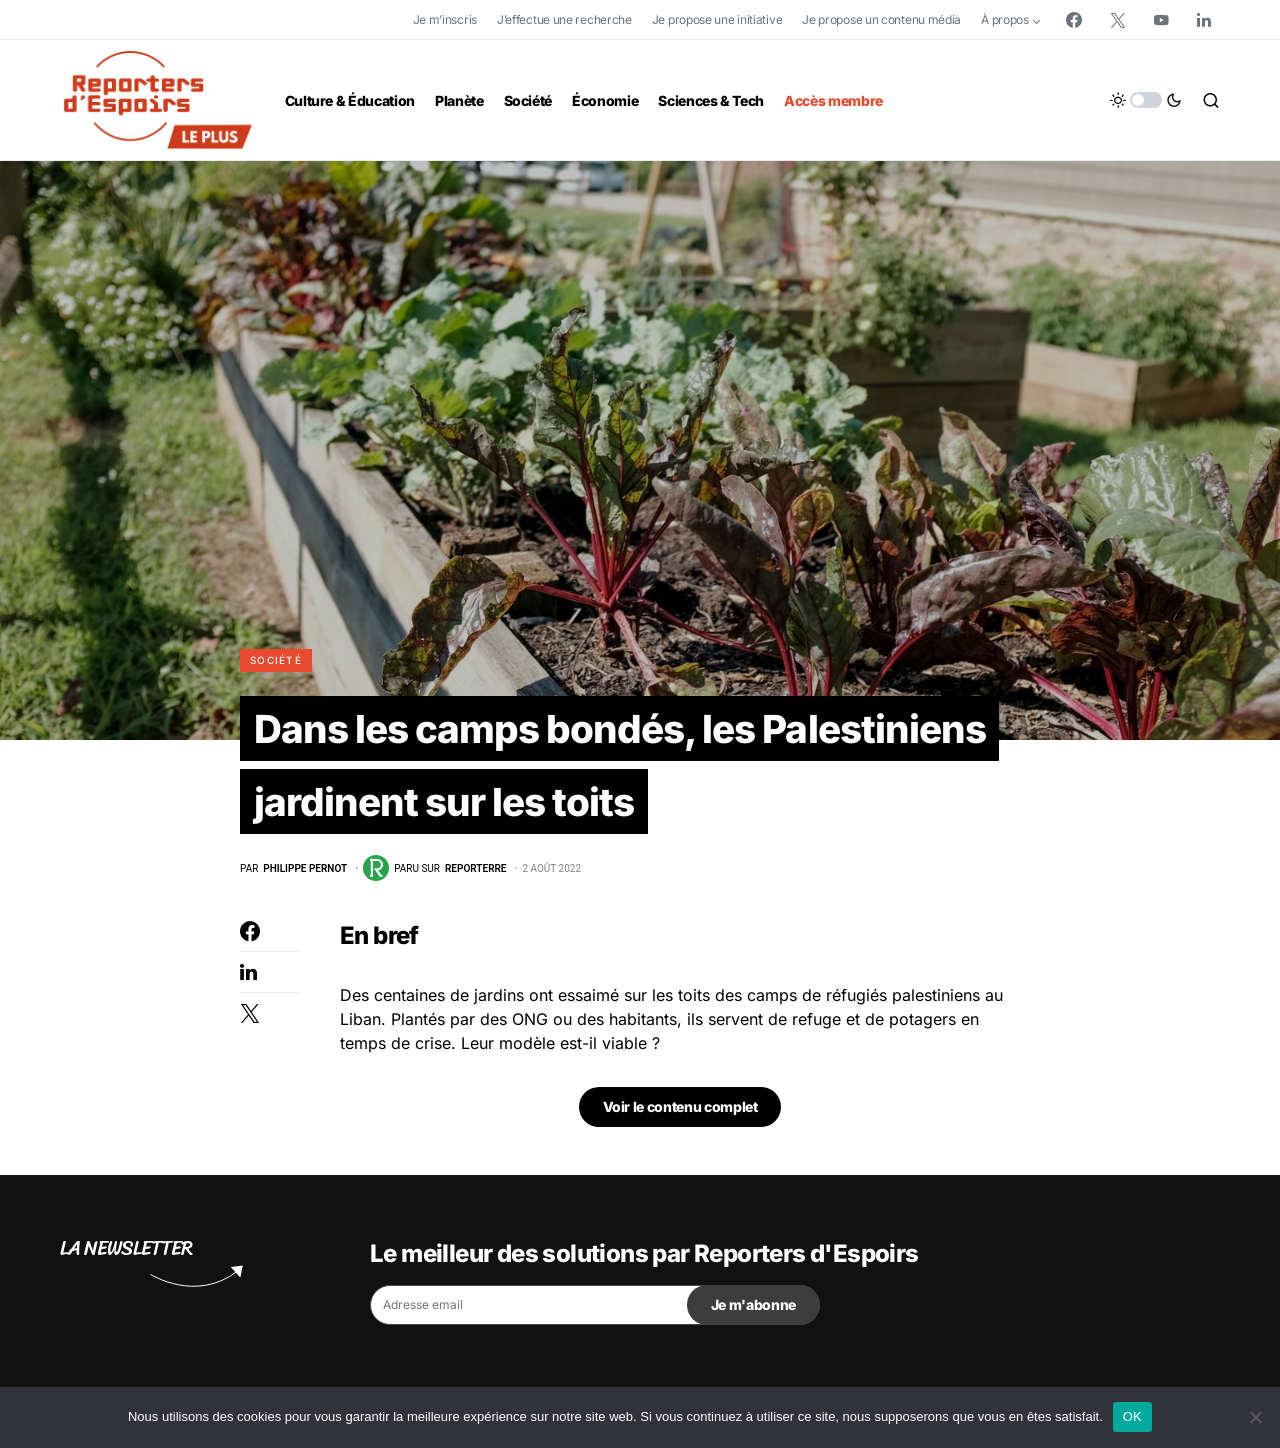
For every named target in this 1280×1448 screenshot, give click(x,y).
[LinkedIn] (1204, 20)
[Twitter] (1118, 20)
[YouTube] (1161, 20)
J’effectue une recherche (564, 19)
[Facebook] (1074, 20)
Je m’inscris (445, 19)
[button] (1146, 100)
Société (276, 660)
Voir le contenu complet (680, 1111)
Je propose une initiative (717, 19)
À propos (1005, 19)
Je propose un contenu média (881, 19)
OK (1132, 1416)
